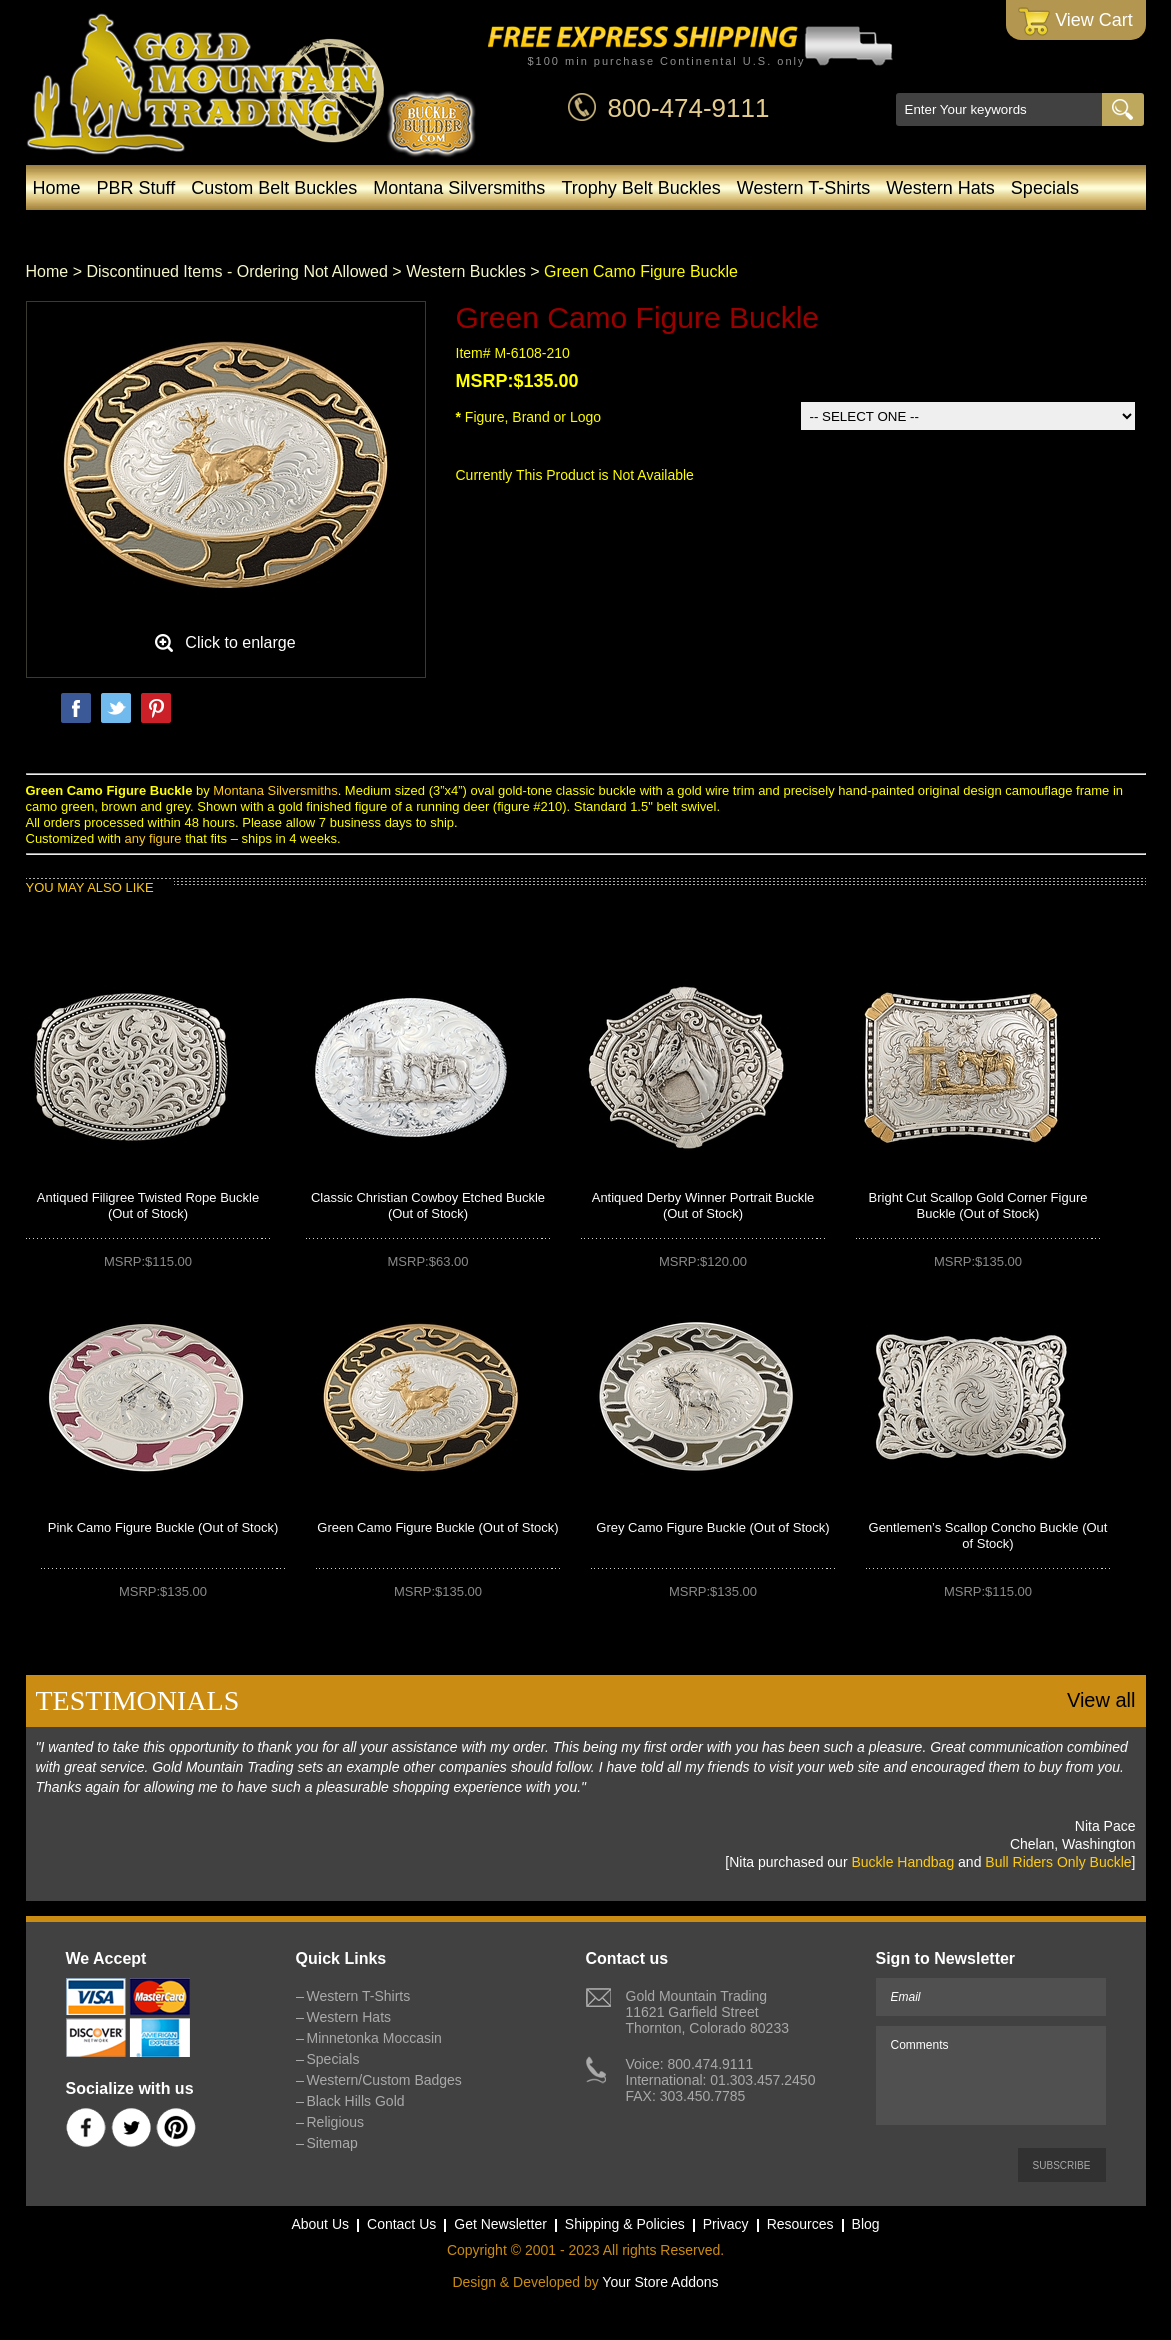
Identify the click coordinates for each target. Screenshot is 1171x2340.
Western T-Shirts (803, 188)
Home (57, 188)
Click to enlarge (240, 642)
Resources (800, 2224)
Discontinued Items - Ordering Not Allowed (236, 271)
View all (1101, 1700)
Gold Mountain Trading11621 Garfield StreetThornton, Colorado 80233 (707, 2012)
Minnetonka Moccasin (357, 228)
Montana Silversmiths (459, 188)
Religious (336, 2122)
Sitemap (332, 2143)
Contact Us (401, 2224)
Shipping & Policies (625, 2224)
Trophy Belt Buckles (640, 188)
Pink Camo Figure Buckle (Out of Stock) (163, 1527)
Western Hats (940, 188)
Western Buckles (466, 271)
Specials (1045, 188)
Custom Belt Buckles (274, 188)
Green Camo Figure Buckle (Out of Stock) (437, 1527)
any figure (152, 838)
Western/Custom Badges (578, 228)
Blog (889, 228)
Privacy (726, 2224)
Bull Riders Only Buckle (1058, 1862)
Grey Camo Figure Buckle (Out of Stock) (712, 1527)
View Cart (1075, 21)
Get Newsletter (500, 2224)
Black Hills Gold (774, 228)
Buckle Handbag (902, 1862)
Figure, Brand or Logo (529, 417)
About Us (320, 2224)
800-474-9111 (689, 108)
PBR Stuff (136, 188)
